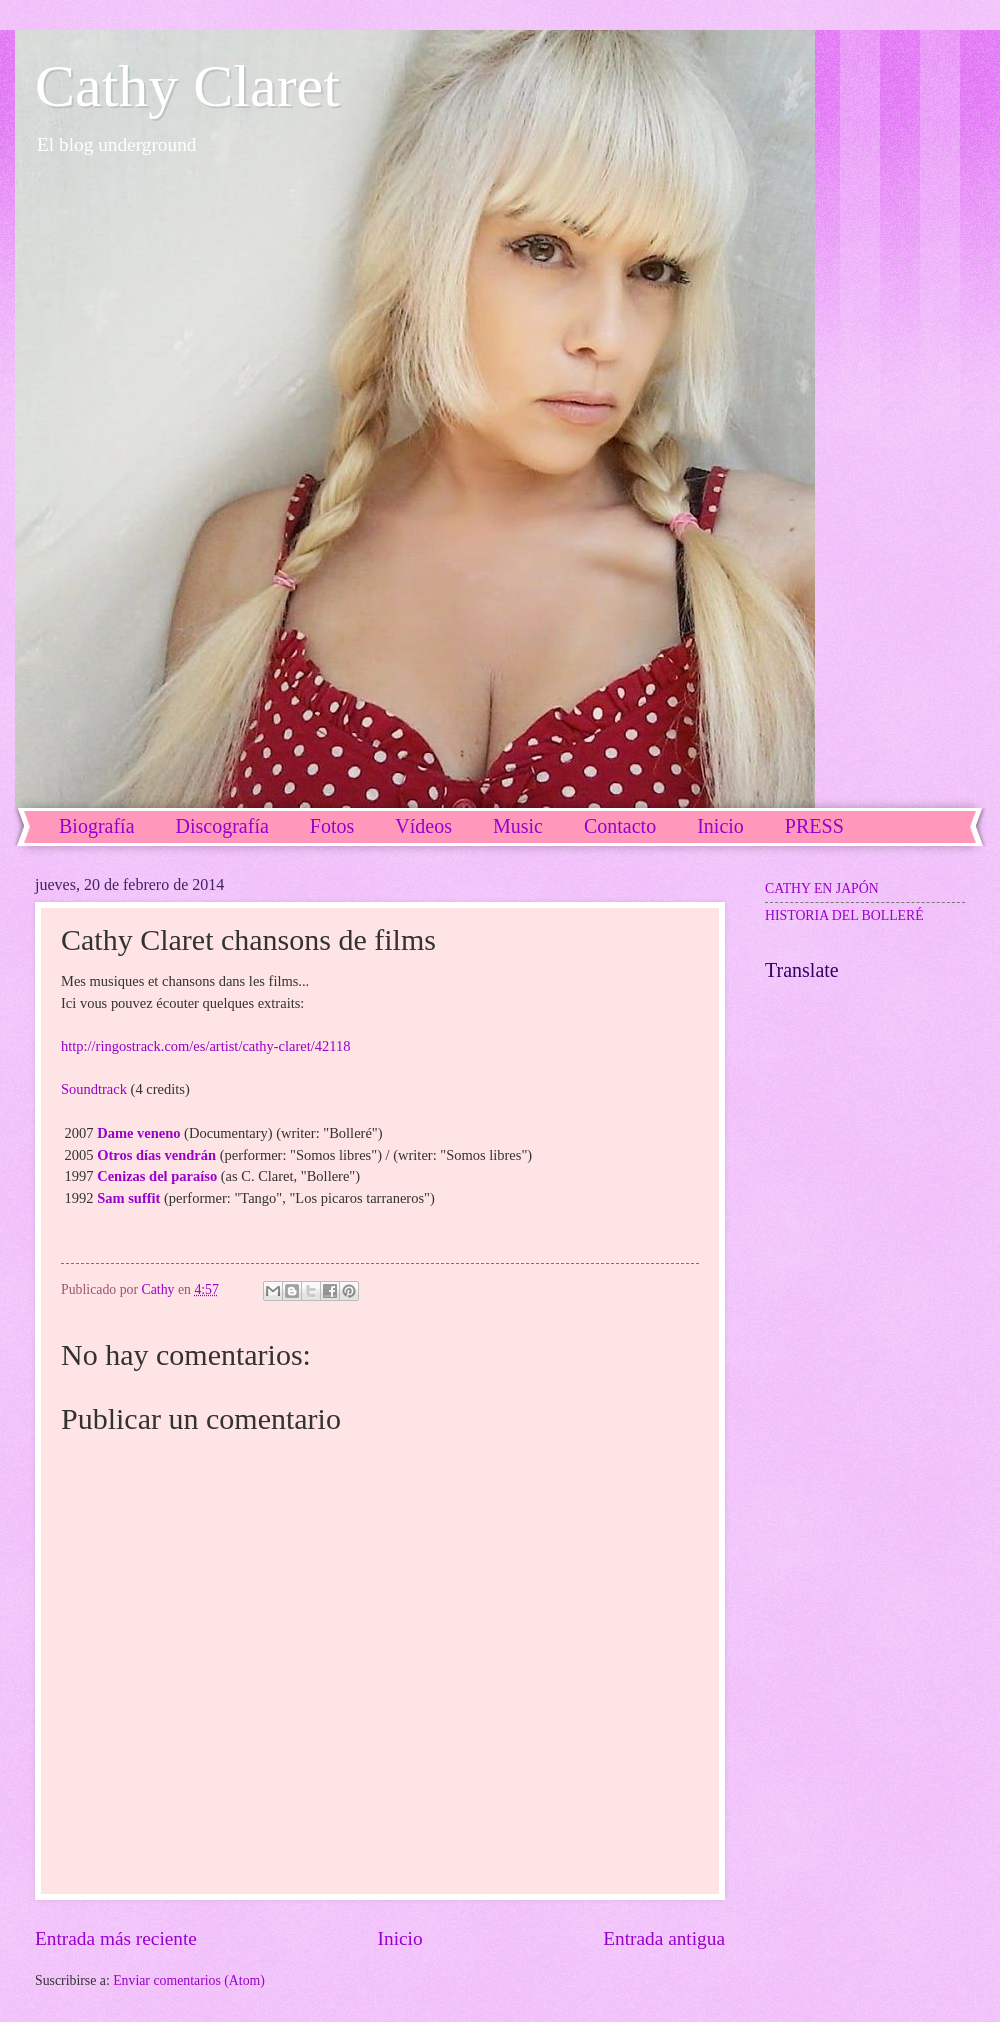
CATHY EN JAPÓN (822, 888)
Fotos (332, 826)
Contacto (620, 826)
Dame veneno (138, 1133)
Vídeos (423, 826)
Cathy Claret (187, 86)
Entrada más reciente (116, 1938)
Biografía (97, 826)
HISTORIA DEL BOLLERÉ (844, 915)
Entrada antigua (664, 1938)
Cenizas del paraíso (157, 1176)
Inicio (400, 1938)
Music (518, 826)
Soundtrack (94, 1089)
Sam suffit (128, 1198)
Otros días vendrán (156, 1155)
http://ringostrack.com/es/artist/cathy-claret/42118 (205, 1046)
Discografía (222, 826)
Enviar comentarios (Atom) (189, 1980)
